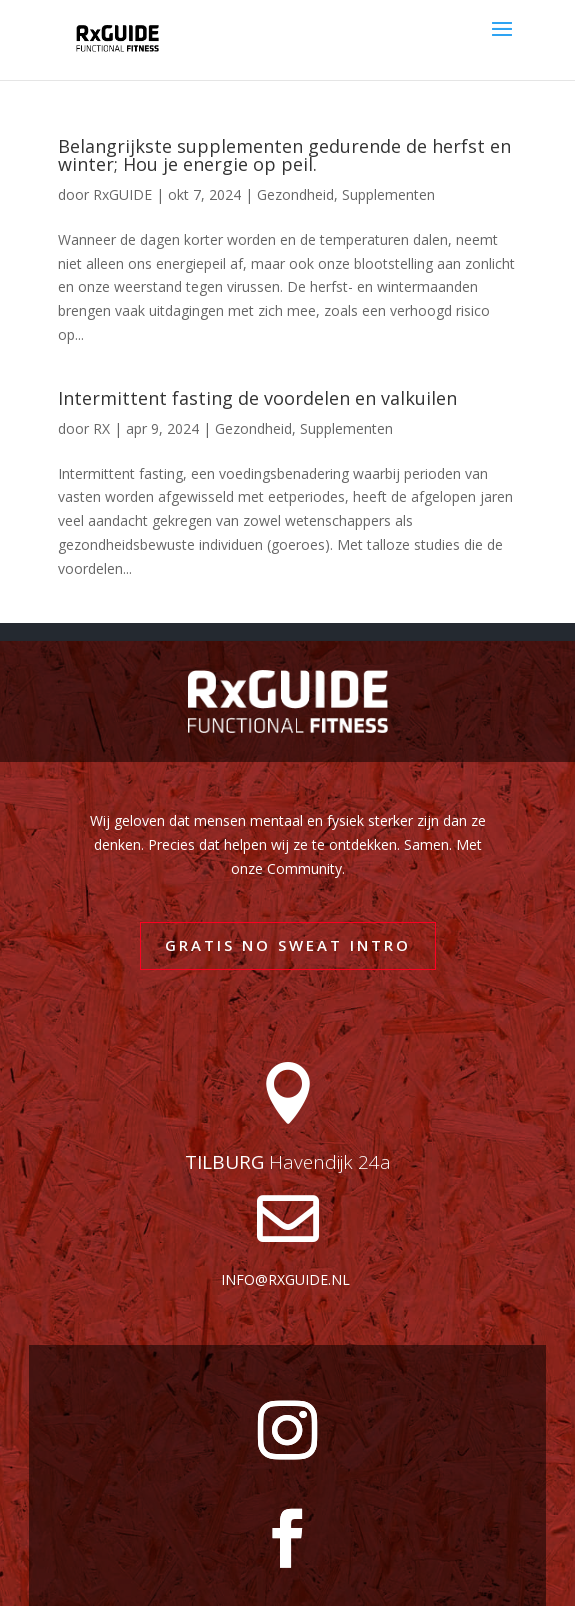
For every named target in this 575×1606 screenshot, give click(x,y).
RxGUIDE (122, 194)
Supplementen (388, 194)
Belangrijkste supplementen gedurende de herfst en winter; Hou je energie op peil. (284, 155)
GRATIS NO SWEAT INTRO (288, 945)
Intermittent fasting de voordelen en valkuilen (257, 398)
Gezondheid (295, 194)
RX (101, 428)
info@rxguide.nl (285, 1279)
